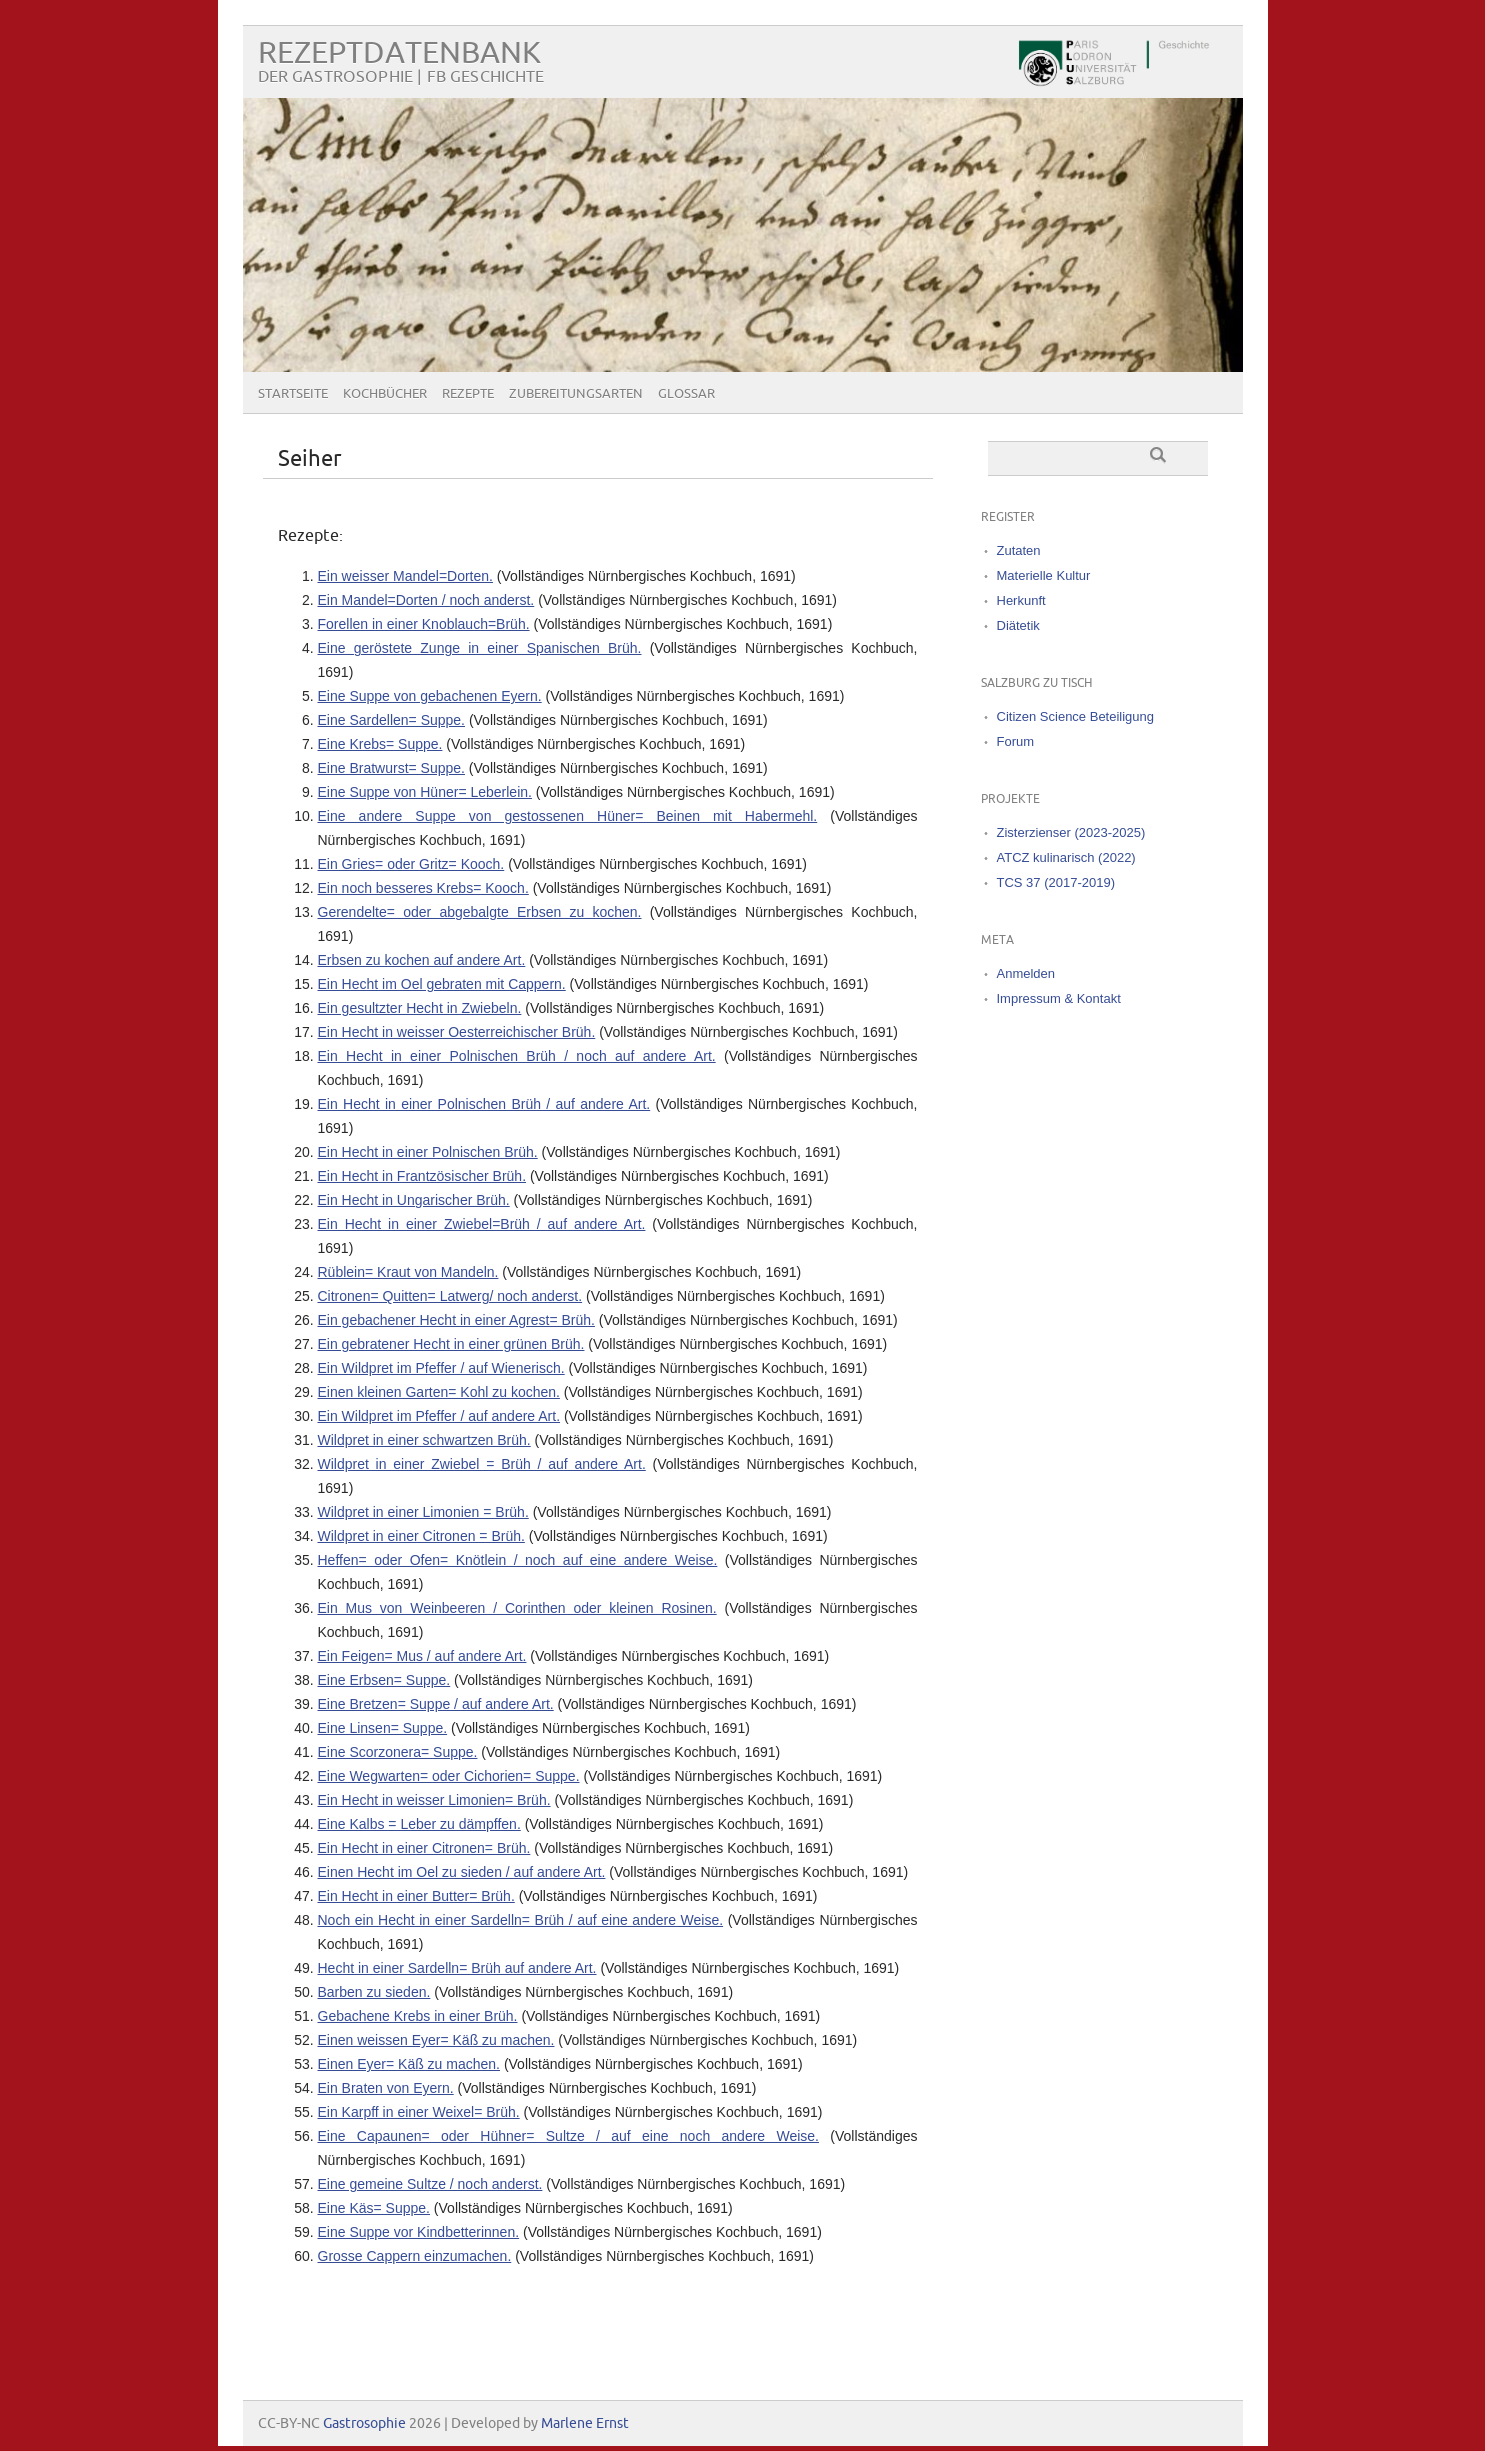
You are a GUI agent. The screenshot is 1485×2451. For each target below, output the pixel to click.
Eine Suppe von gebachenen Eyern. (430, 696)
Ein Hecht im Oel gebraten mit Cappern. (442, 984)
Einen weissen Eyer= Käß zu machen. (436, 2040)
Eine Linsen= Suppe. (383, 1728)
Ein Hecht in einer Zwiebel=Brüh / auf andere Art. (482, 1224)
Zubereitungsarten (576, 394)
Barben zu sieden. (374, 1992)
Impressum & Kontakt (1059, 998)
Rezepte (468, 394)
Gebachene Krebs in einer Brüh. (418, 2016)
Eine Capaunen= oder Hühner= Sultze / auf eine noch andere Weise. (568, 2136)
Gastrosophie (364, 2423)
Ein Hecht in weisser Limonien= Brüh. (434, 1800)
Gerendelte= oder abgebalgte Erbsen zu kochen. (480, 912)
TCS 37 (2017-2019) (1056, 882)
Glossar (686, 394)
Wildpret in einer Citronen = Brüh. (421, 1536)
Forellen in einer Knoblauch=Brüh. (424, 624)
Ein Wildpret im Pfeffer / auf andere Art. (439, 1416)
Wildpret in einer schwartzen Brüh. (424, 1440)
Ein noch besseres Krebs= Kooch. (423, 888)
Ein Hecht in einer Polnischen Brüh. (428, 1152)
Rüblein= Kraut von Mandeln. (408, 1272)
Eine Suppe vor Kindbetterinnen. (419, 2232)
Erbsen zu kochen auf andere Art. (422, 960)
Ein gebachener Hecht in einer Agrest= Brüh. (456, 1320)
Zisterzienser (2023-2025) (1071, 832)
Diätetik (1018, 625)
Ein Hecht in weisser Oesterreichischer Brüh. (457, 1032)
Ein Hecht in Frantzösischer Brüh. (422, 1176)
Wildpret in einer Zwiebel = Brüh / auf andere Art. (482, 1464)
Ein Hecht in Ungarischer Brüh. (414, 1200)
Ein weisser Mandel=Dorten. (405, 576)
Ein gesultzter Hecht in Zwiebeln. (420, 1008)
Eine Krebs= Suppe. (380, 744)
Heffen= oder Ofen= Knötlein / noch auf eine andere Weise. (518, 1560)
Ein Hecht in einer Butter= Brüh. (416, 1896)
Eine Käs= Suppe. (374, 2208)
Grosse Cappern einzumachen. (415, 2256)
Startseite (293, 394)
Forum (1016, 741)
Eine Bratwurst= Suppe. (391, 768)
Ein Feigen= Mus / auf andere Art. (422, 1656)
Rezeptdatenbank (399, 53)
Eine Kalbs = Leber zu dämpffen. (419, 1824)
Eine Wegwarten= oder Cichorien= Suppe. (449, 1776)
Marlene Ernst (585, 2423)
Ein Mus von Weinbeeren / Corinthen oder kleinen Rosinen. (517, 1608)
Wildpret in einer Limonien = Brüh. (423, 1512)
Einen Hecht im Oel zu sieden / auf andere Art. (462, 1872)
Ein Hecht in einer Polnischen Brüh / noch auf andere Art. (517, 1056)
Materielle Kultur (1044, 575)
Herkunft (1021, 600)
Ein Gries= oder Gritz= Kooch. (411, 864)
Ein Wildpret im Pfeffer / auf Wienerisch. (441, 1368)
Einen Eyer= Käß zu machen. (409, 2064)
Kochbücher (385, 394)
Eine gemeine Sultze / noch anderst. (430, 2184)
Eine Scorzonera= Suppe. (398, 1752)
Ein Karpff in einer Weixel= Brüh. (419, 2112)
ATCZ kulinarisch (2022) (1066, 857)
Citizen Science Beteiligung (1076, 716)
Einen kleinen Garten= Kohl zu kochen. (439, 1392)
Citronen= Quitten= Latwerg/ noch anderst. (450, 1296)
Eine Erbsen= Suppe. (384, 1680)
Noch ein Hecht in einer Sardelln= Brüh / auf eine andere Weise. (521, 1920)
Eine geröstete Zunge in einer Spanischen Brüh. (480, 648)
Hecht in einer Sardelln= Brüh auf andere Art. (457, 1968)
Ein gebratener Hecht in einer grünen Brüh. (451, 1344)
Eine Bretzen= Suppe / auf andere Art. (436, 1704)
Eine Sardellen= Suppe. (392, 720)
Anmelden (1026, 973)
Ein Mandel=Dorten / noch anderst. (426, 600)
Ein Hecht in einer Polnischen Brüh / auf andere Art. (484, 1104)
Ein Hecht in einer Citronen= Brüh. (424, 1848)
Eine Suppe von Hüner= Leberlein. (425, 792)
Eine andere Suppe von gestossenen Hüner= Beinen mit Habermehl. (568, 816)
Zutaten (1019, 550)
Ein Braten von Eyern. (386, 2088)
